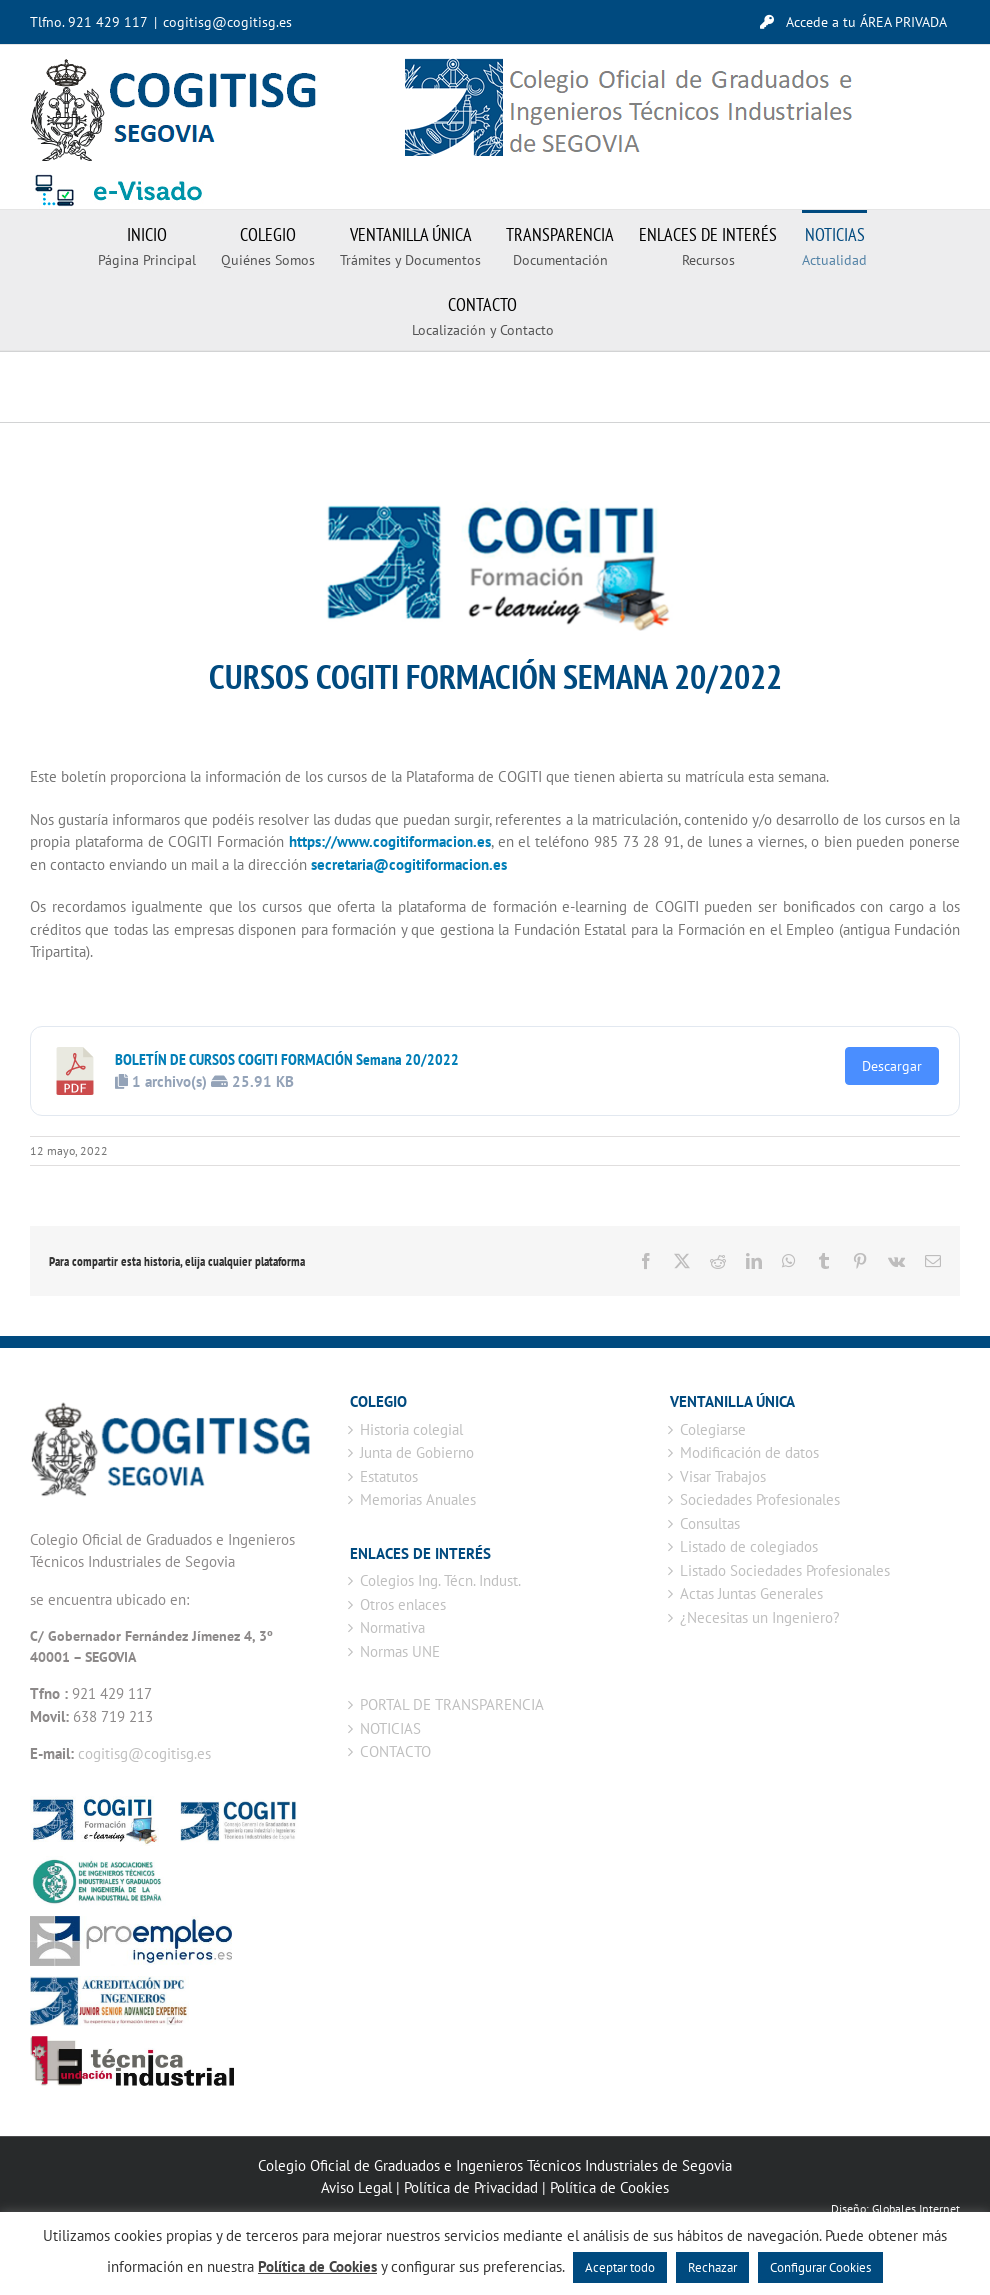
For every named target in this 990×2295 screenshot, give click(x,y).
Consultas (710, 1523)
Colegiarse (713, 1429)
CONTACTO (395, 1751)
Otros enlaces (403, 1604)
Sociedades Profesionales (760, 1499)
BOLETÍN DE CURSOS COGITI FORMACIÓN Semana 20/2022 (287, 1059)
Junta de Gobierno (417, 1452)
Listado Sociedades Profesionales (785, 1570)
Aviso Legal (356, 2187)
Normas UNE (400, 1651)
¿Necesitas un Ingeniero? (760, 1617)
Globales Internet (916, 2208)
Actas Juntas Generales (751, 1593)
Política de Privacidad (471, 2187)
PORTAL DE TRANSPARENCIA (452, 1704)
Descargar (892, 1066)
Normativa (392, 1627)
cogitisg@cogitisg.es (227, 22)
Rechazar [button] (712, 2267)
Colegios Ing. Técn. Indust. (440, 1580)
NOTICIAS (390, 1728)
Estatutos (389, 1476)
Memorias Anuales (418, 1499)
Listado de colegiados (749, 1546)
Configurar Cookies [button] (820, 2267)
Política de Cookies (609, 2187)
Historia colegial (411, 1429)
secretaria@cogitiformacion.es (409, 864)
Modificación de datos (749, 1452)
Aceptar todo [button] (620, 2267)
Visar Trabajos (723, 1476)
